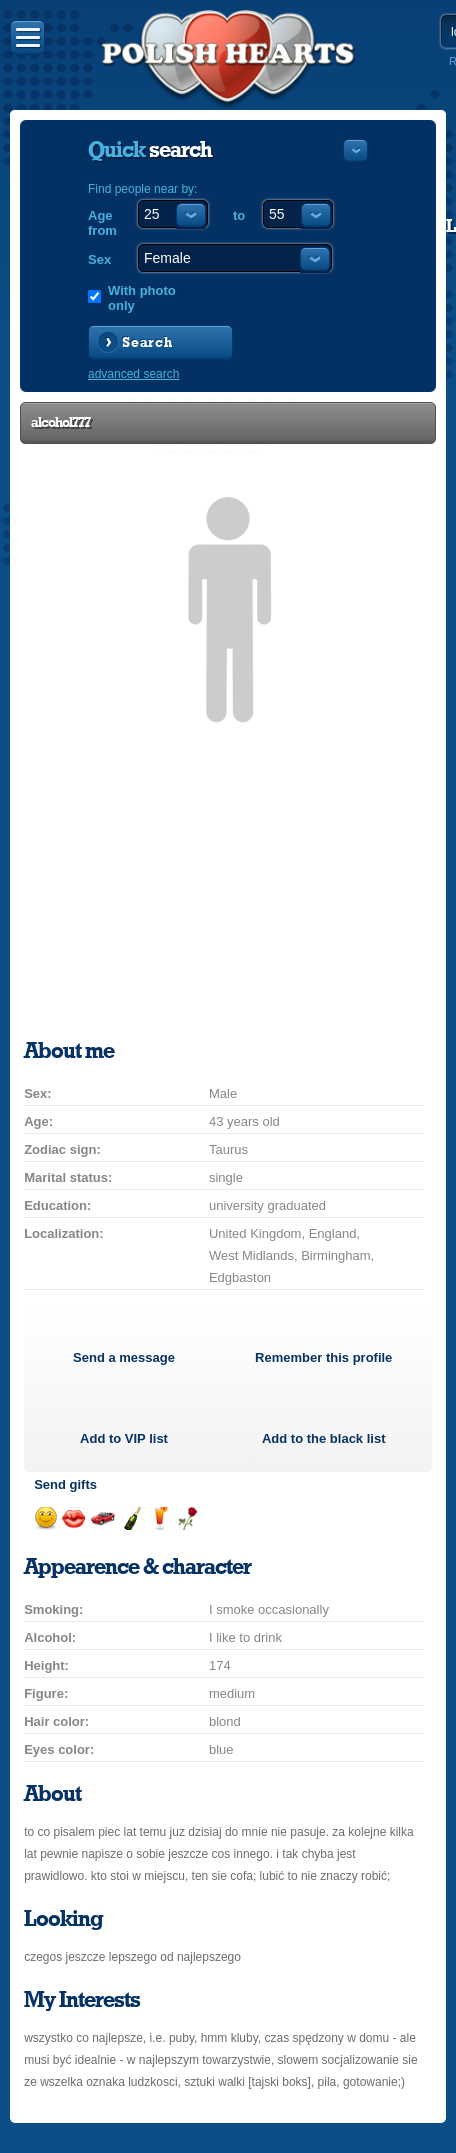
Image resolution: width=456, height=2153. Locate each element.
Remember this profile (323, 1357)
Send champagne (131, 1518)
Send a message (124, 1357)
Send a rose (187, 1518)
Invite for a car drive (102, 1518)
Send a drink (159, 1518)
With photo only (142, 298)
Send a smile (45, 1518)
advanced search (133, 374)
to (239, 215)
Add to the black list (324, 1438)
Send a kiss (73, 1518)
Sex (99, 259)
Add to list (124, 1438)
